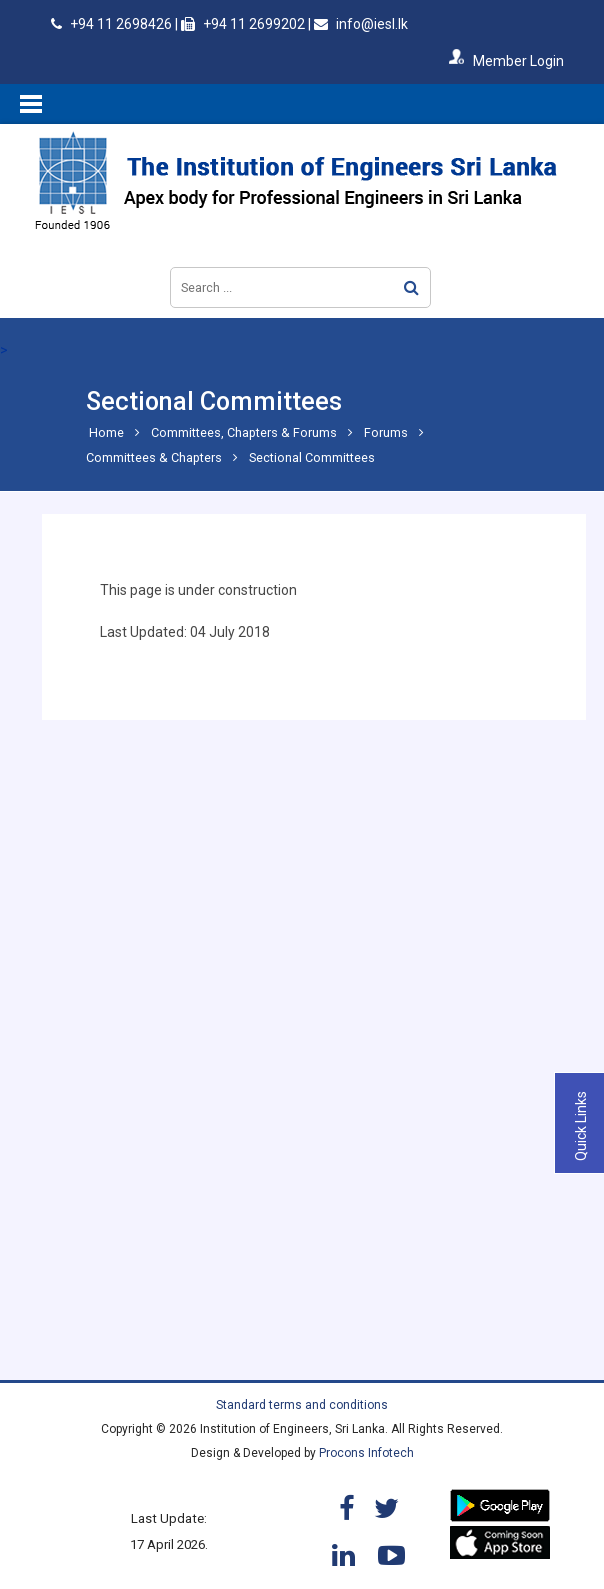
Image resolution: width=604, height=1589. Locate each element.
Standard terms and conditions (302, 1405)
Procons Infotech (366, 1453)
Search (411, 287)
